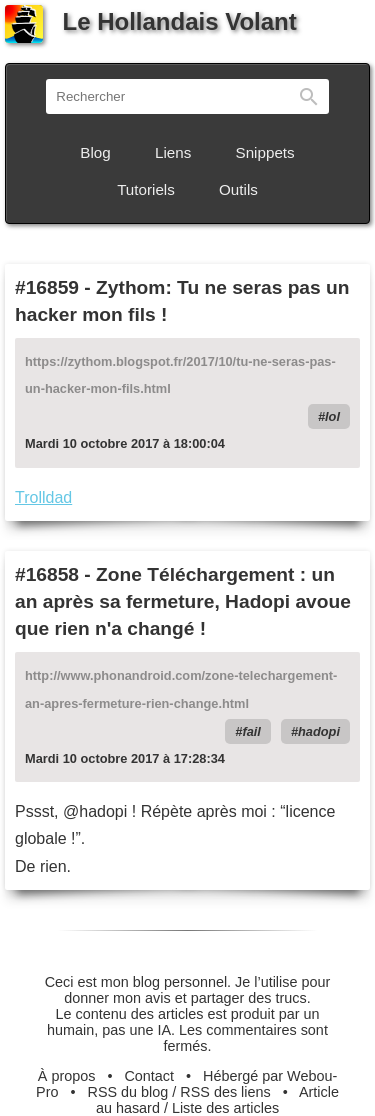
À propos (67, 1076)
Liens (173, 152)
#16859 (47, 287)
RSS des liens (225, 1092)
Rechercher (309, 96)
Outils (238, 189)
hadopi (319, 731)
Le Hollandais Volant (151, 21)
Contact (149, 1076)
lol (332, 416)
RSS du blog (128, 1092)
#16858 (47, 574)
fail (251, 731)
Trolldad (43, 497)
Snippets (265, 152)
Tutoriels (146, 189)
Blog (95, 152)
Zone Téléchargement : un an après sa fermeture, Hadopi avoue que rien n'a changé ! (183, 601)
